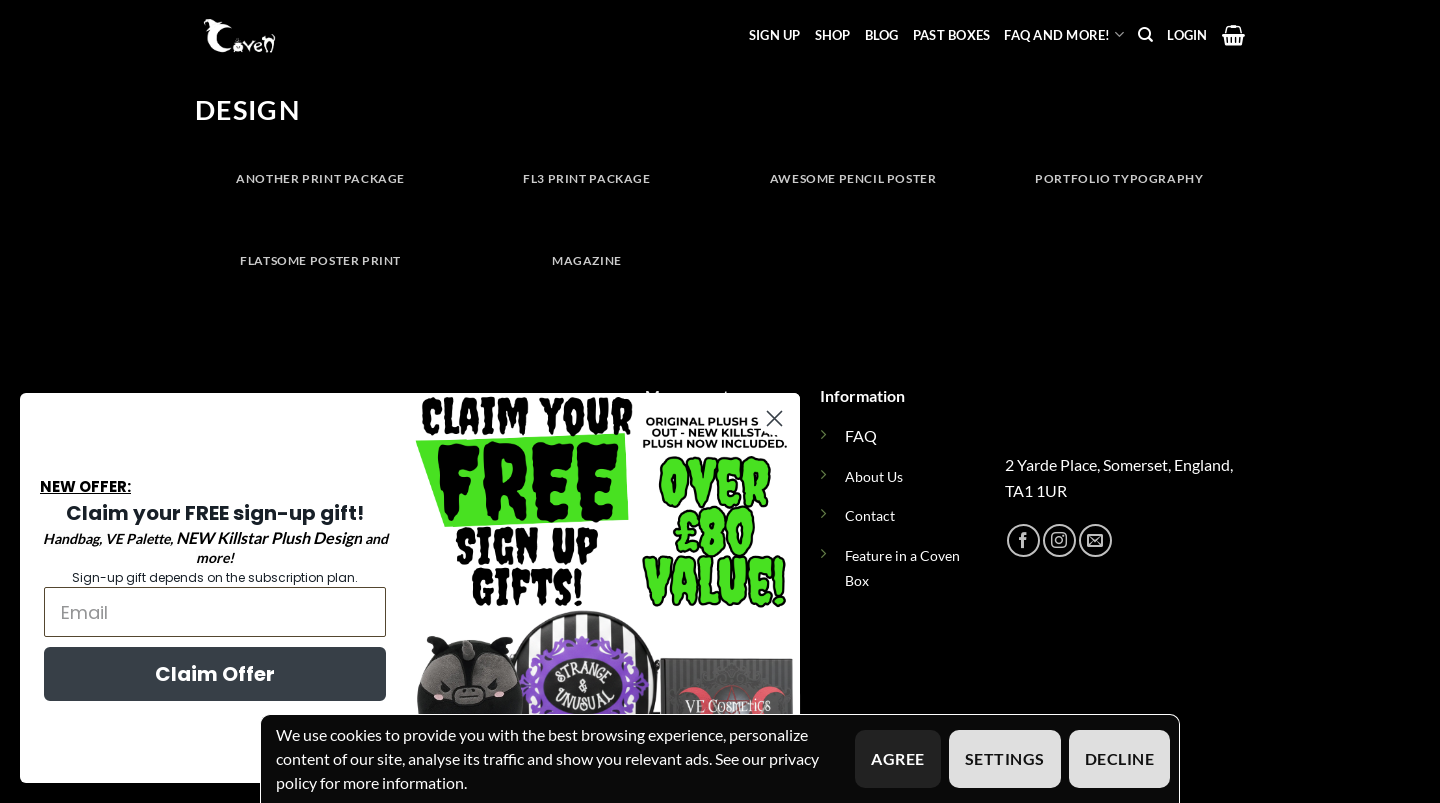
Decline (1119, 758)
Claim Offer (209, 674)
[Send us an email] (1095, 540)
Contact (870, 515)
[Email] (209, 612)
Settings (1005, 758)
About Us (874, 476)
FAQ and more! (1064, 34)
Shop (833, 35)
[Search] (1145, 35)
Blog (882, 35)
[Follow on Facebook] (1023, 540)
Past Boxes (952, 35)
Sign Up (775, 35)
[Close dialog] (768, 418)
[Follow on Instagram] (1059, 540)
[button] (1187, 35)
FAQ (861, 435)
